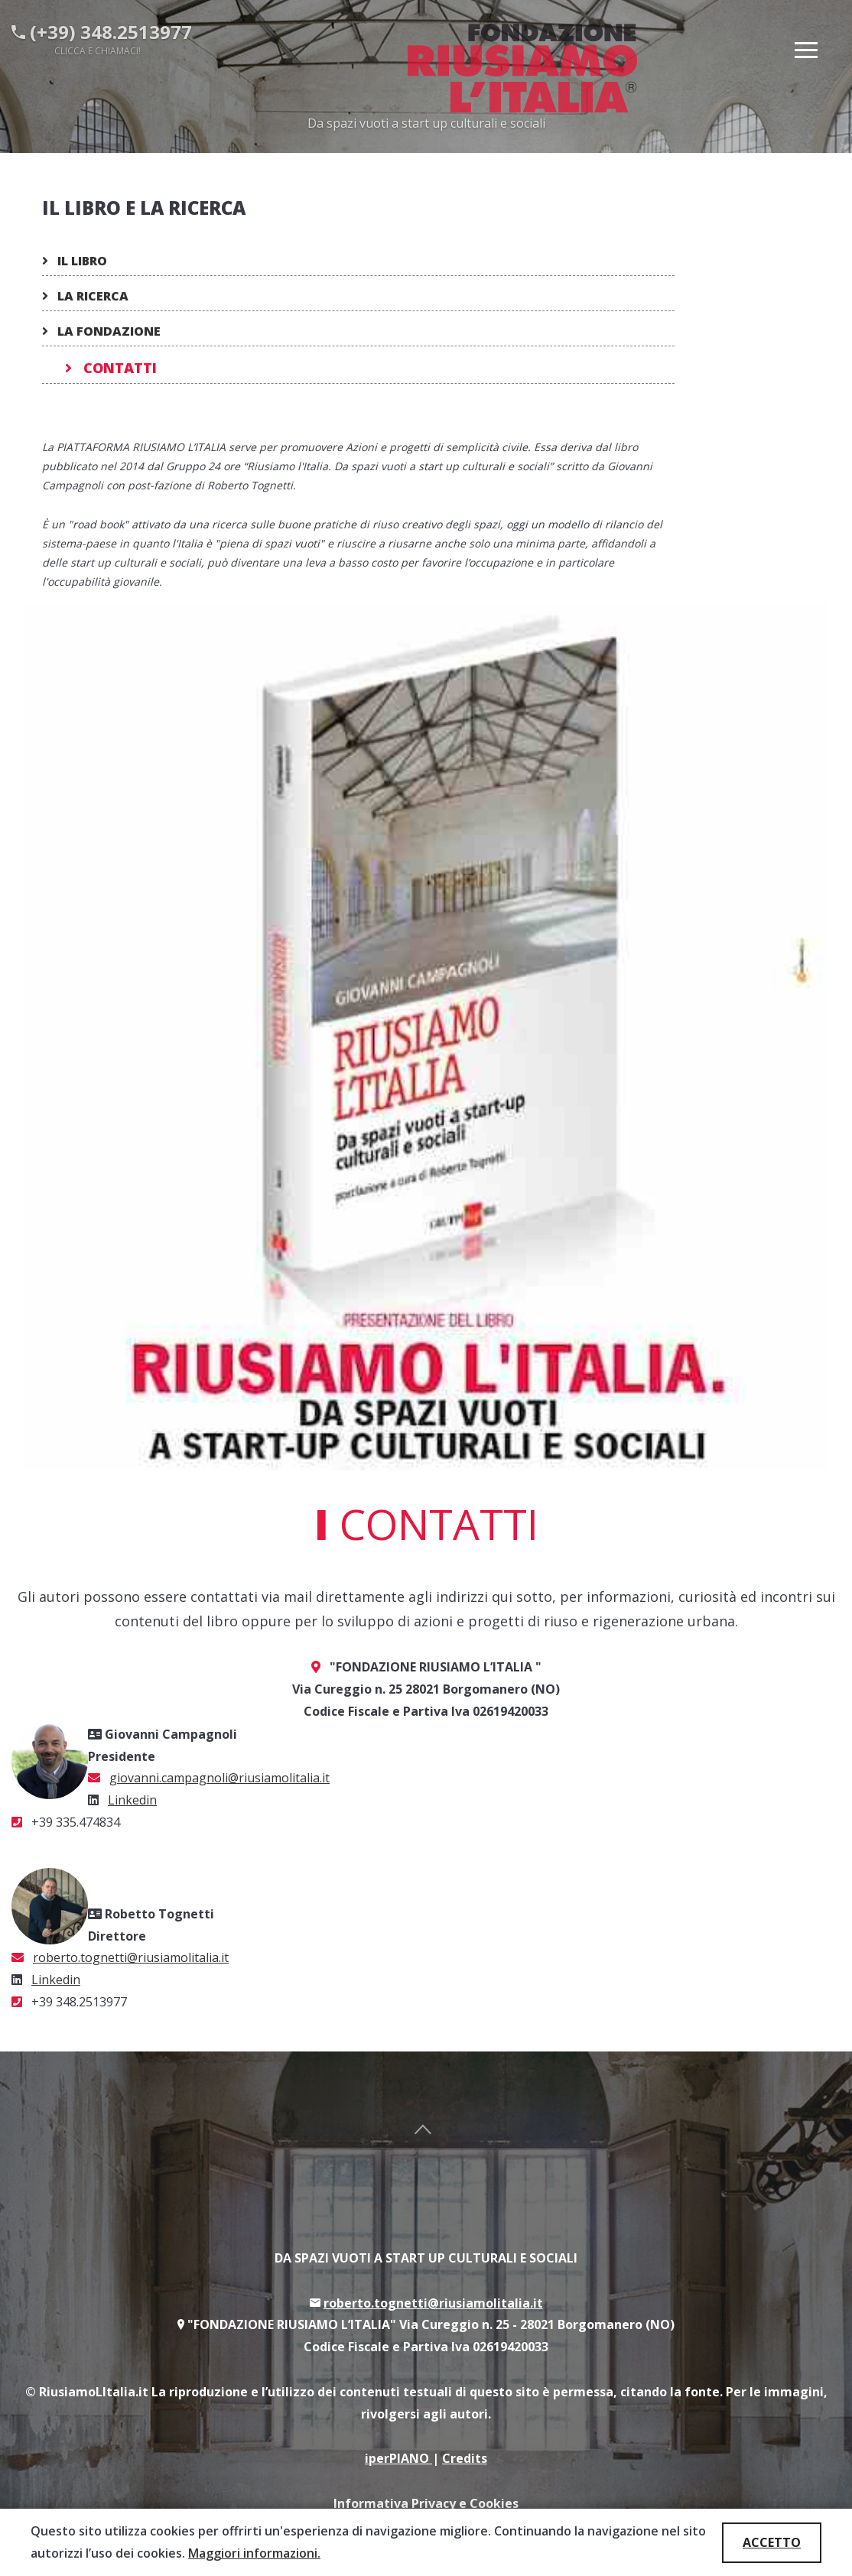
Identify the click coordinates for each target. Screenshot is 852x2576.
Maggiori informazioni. (254, 2553)
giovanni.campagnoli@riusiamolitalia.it (219, 1777)
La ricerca (85, 295)
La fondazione (101, 331)
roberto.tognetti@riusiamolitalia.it (131, 1957)
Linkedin (132, 1800)
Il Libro (74, 260)
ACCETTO (772, 2542)
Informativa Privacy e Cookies (426, 2503)
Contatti (111, 368)
